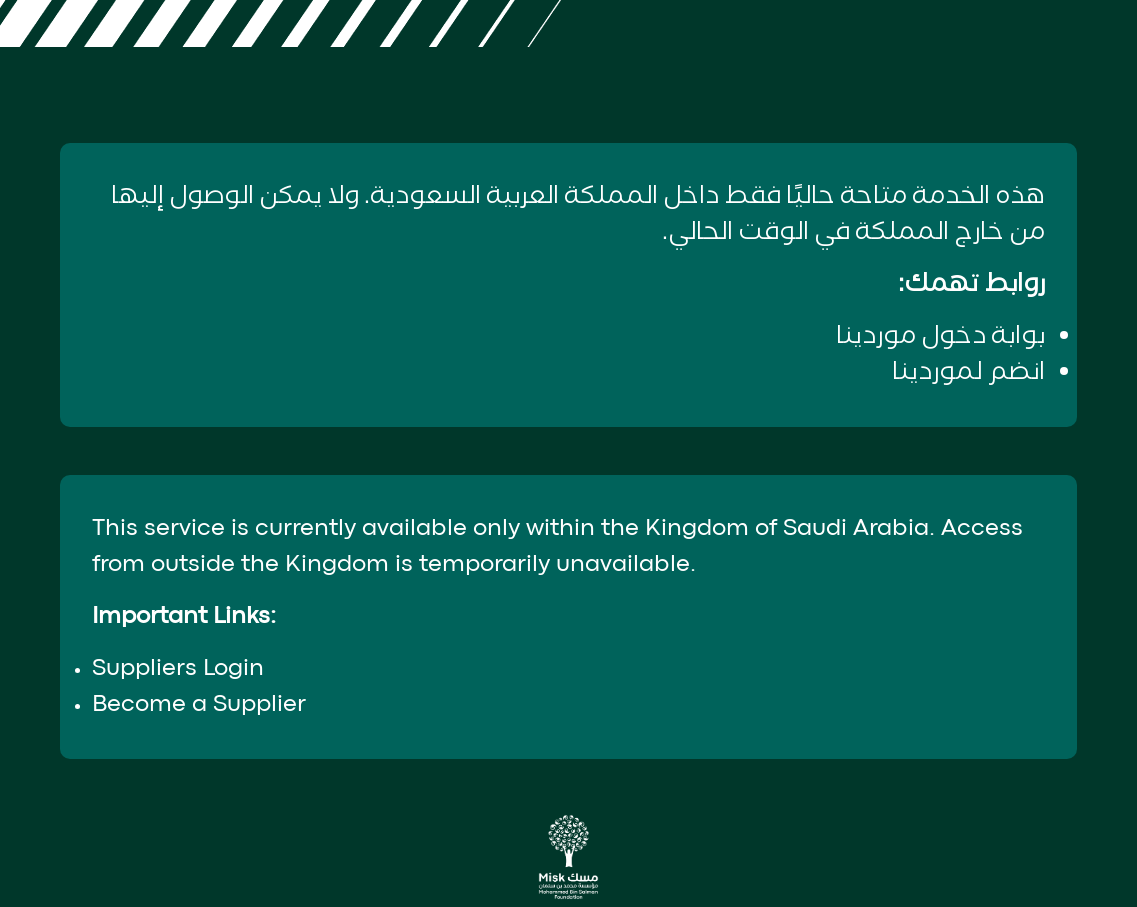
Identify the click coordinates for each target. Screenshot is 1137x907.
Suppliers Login (178, 669)
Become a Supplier (199, 705)
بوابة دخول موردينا (940, 336)
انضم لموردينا (968, 372)
